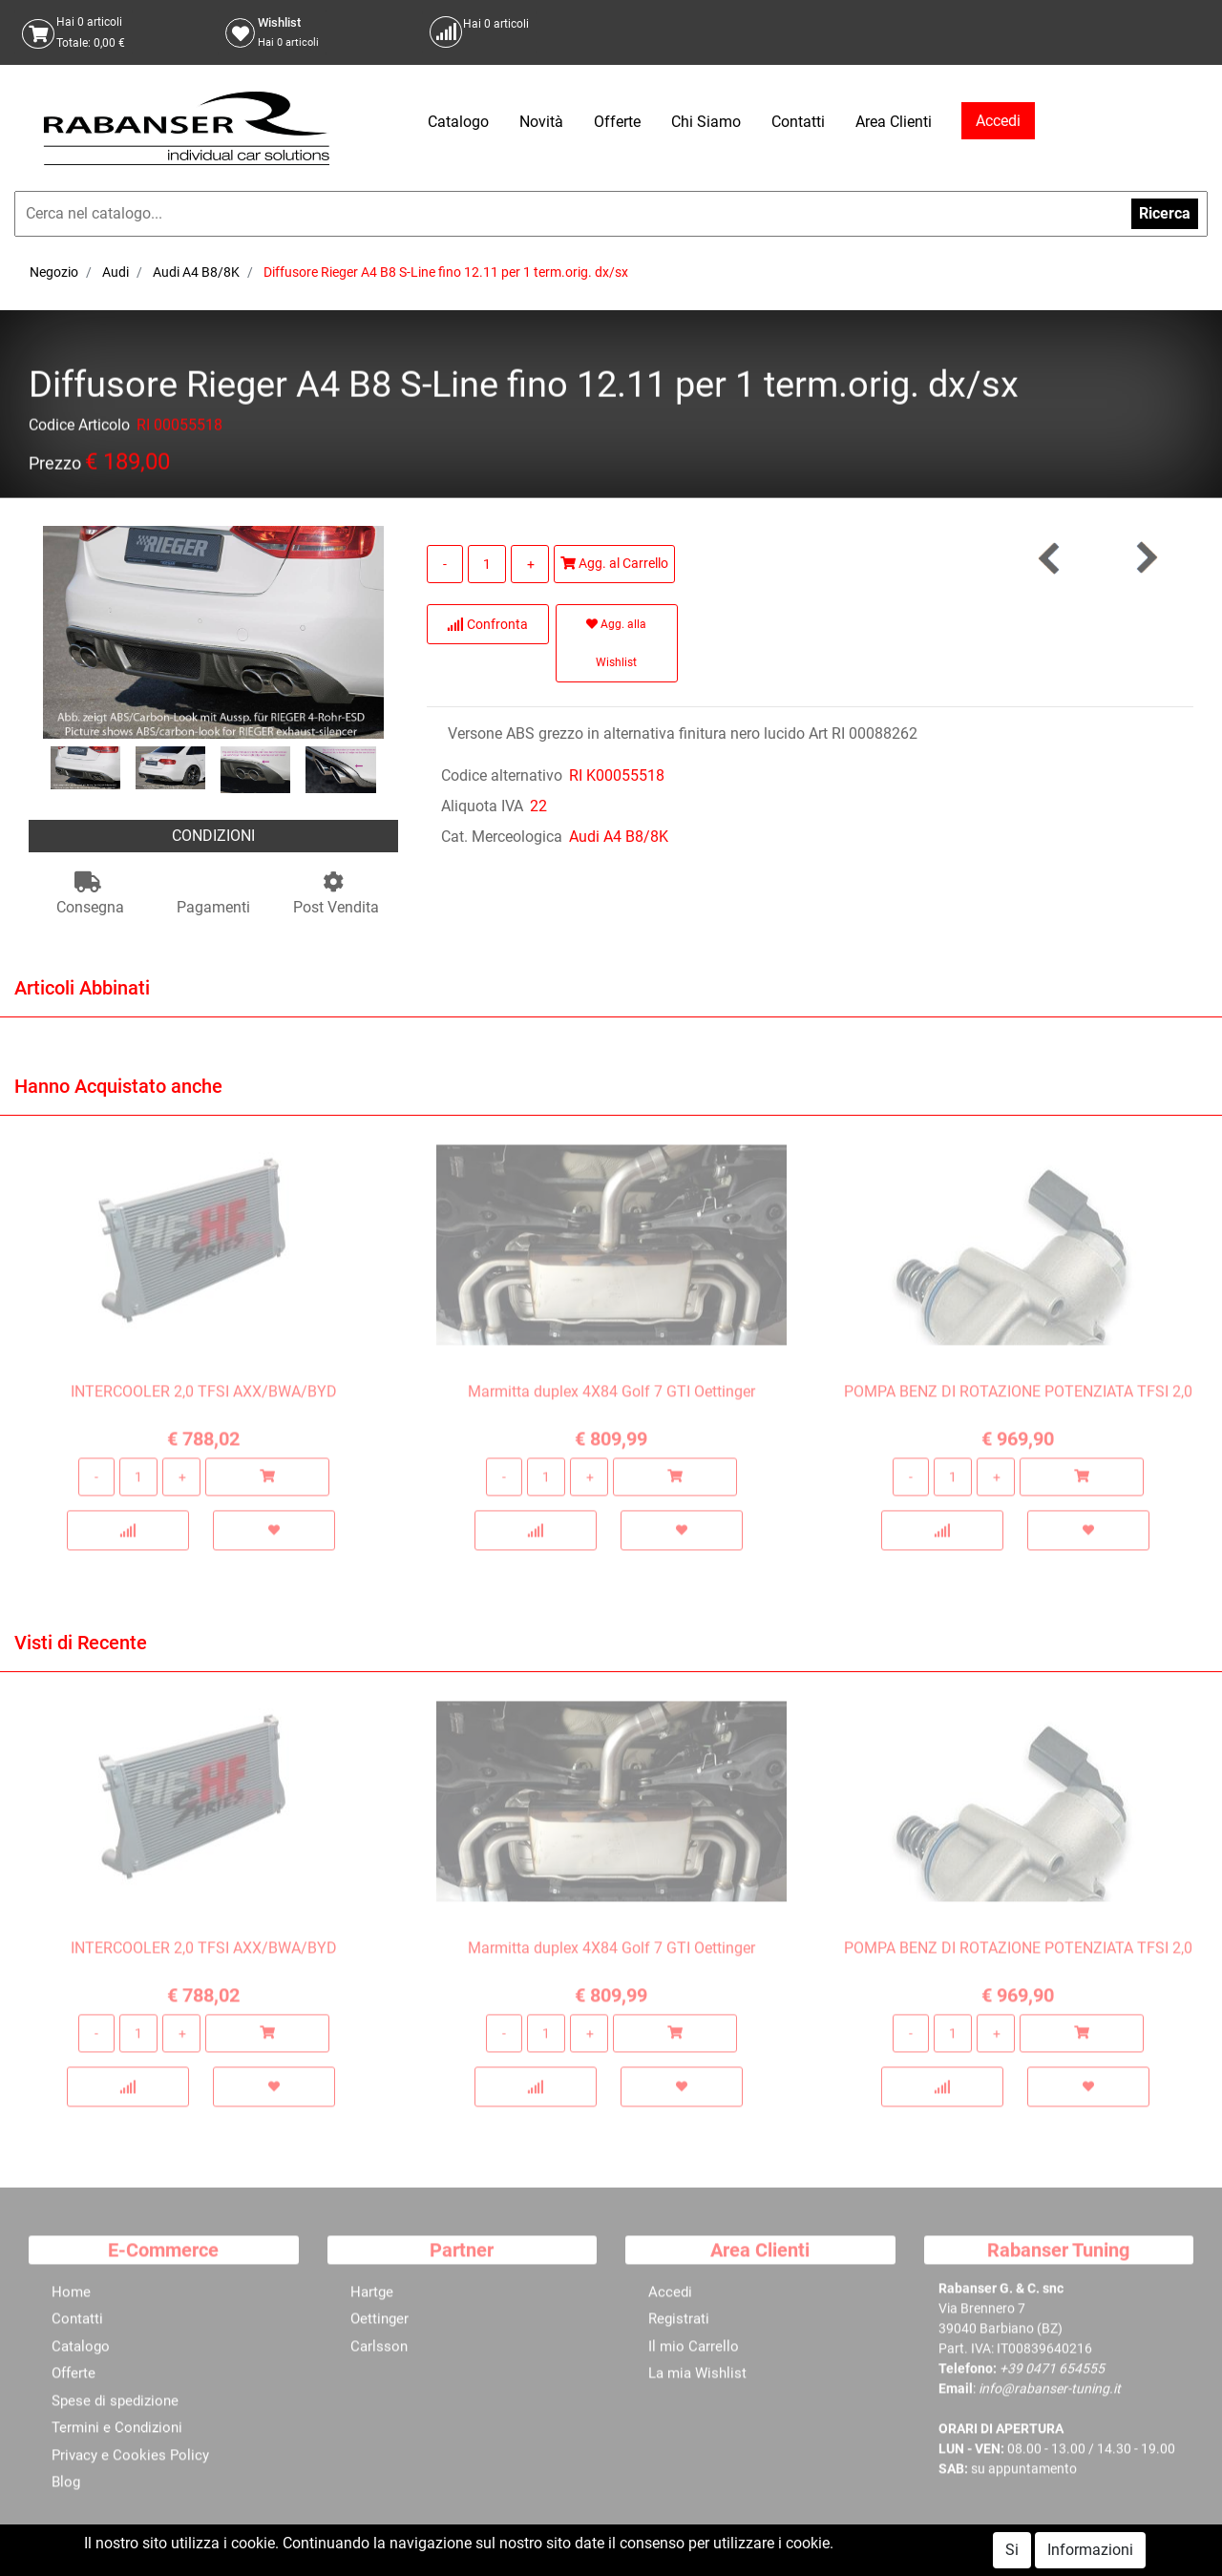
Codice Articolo (79, 428)
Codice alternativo (501, 775)
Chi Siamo (706, 122)
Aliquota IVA (482, 806)
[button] (1145, 558)
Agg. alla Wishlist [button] (616, 643)
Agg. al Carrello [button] (614, 563)
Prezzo (55, 466)
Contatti (798, 122)
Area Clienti (893, 122)
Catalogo (458, 122)
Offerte (617, 122)
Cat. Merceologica (501, 836)
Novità (541, 122)
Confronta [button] (487, 624)
